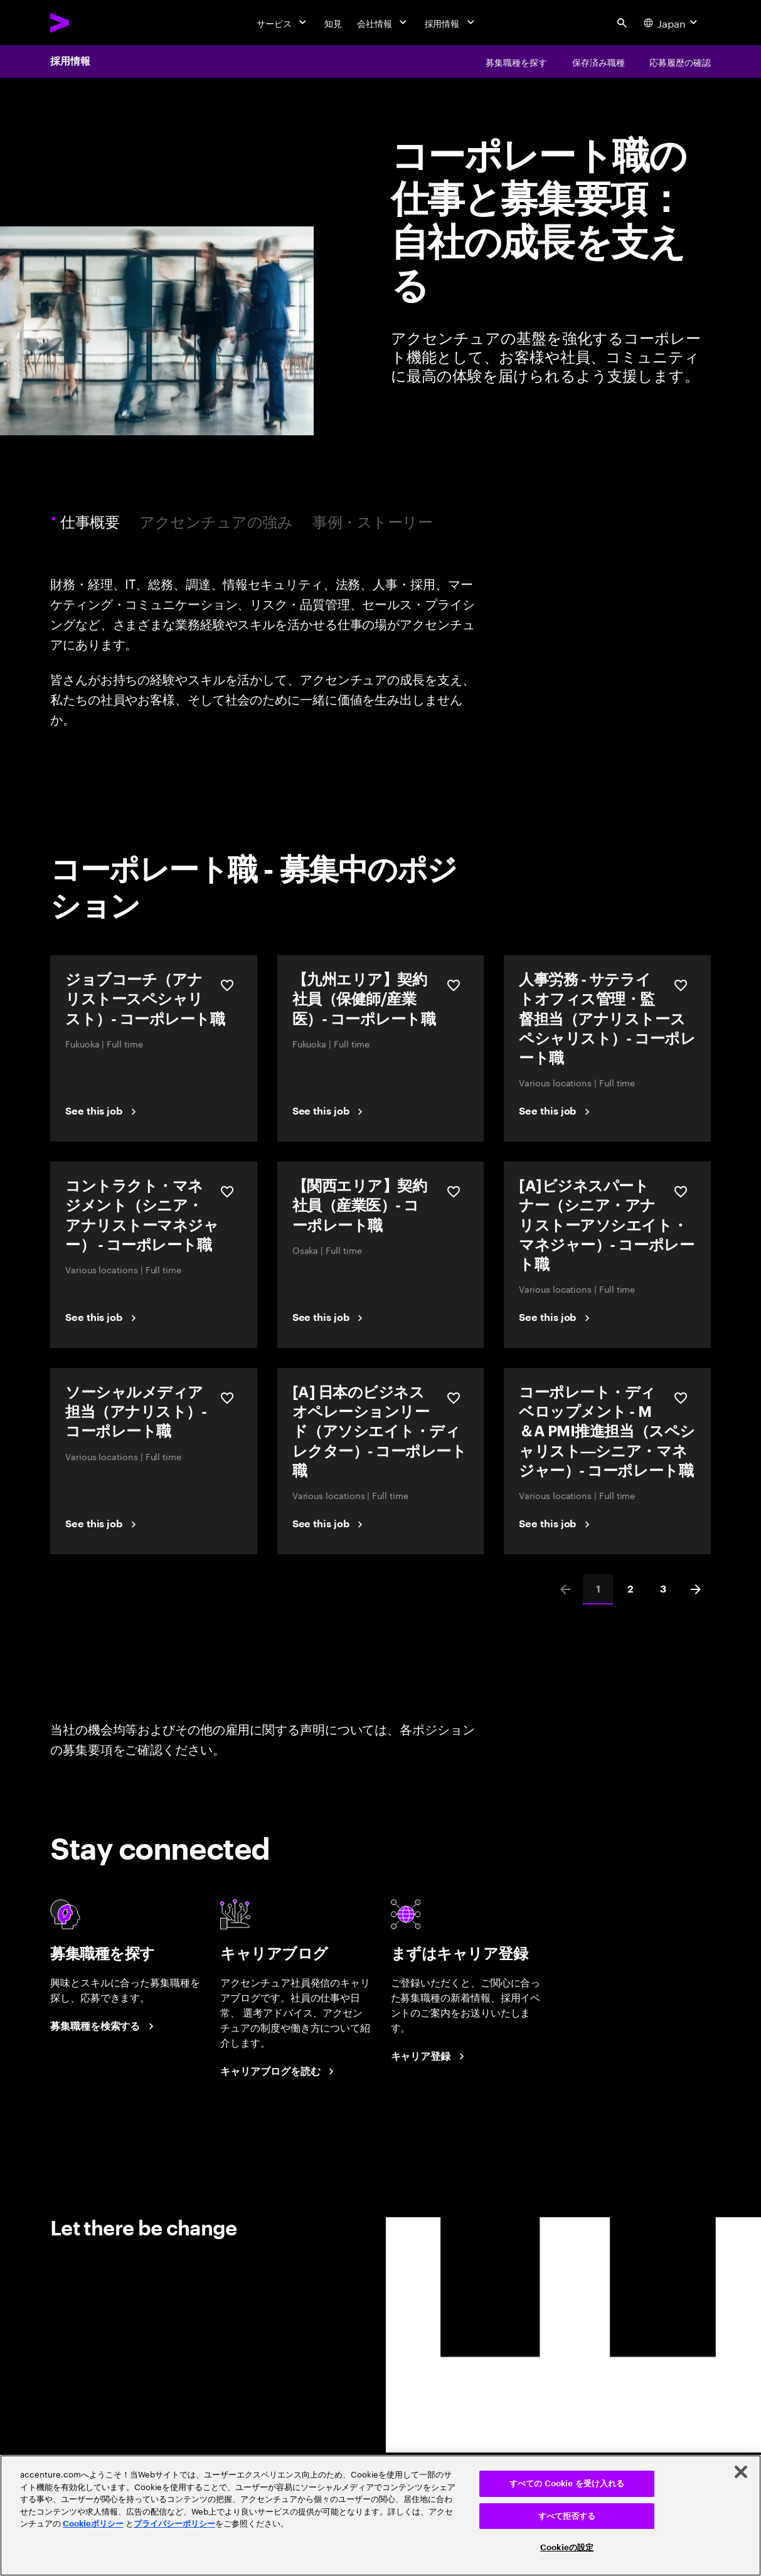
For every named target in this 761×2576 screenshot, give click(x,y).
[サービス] (283, 22)
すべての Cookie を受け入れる (566, 2483)
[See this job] (102, 1111)
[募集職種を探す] (516, 61)
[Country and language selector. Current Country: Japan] (672, 23)
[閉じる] (741, 2472)
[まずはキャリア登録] (430, 2057)
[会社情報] (383, 22)
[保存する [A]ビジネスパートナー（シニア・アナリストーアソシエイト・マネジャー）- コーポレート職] (681, 1192)
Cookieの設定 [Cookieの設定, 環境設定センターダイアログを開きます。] (566, 2547)
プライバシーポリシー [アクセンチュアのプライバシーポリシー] (174, 2524)
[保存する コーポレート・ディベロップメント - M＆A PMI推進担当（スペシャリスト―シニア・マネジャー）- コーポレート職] (681, 1398)
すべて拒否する (567, 2516)
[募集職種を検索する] (103, 2027)
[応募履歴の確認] (680, 61)
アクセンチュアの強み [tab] (215, 521)
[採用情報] (451, 22)
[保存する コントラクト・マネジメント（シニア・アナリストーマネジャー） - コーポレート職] (227, 1192)
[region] (380, 2515)
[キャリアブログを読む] (279, 2072)
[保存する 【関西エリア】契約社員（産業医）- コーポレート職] (454, 1192)
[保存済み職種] (598, 61)
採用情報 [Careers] (70, 61)
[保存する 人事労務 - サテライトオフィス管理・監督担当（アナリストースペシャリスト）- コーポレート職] (681, 985)
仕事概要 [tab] (91, 521)
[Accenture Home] (88, 23)
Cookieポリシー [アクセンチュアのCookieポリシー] (93, 2524)
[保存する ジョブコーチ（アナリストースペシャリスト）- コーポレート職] (227, 985)
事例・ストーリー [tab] (372, 521)
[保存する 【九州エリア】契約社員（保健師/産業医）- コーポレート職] (454, 985)
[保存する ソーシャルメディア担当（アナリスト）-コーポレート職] (227, 1398)
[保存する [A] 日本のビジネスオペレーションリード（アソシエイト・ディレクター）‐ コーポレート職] (454, 1398)
